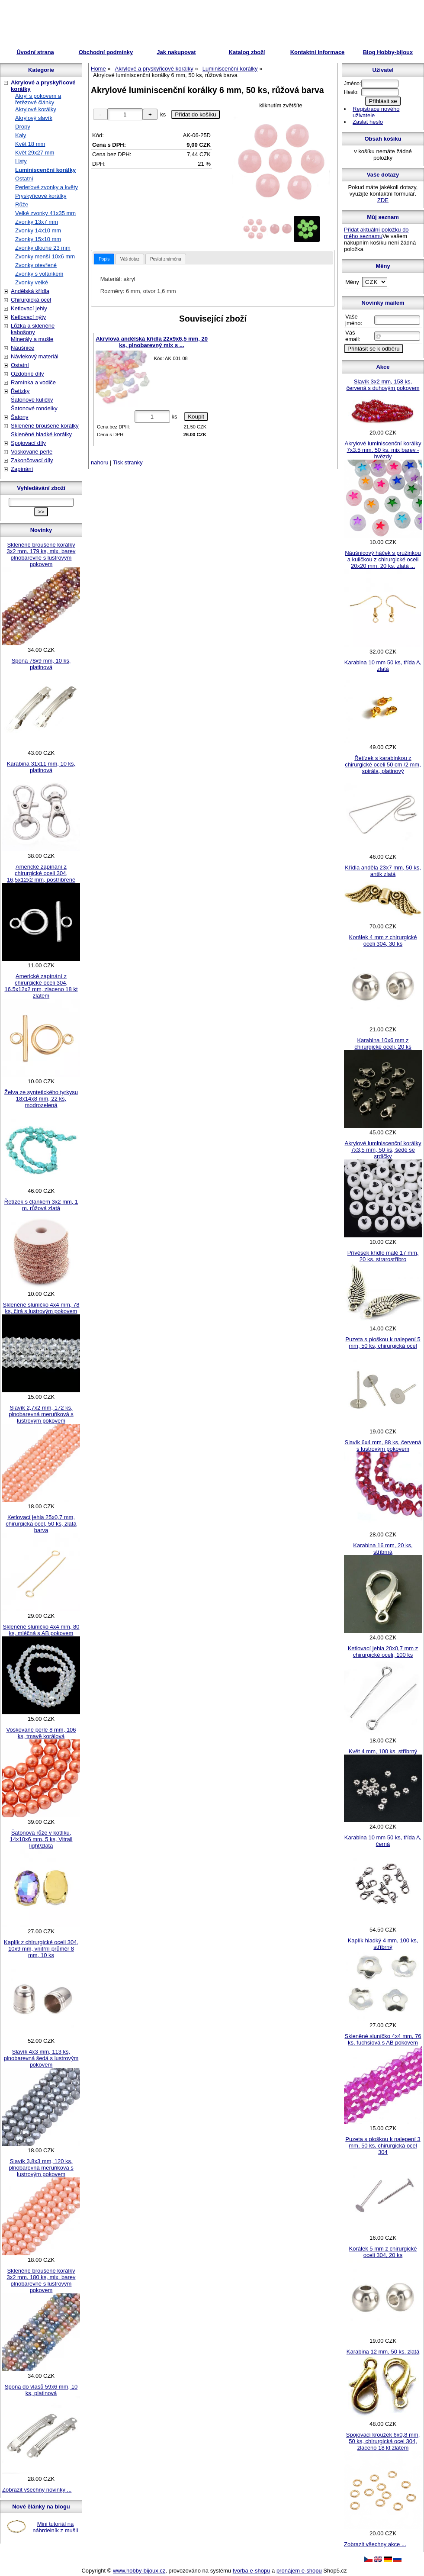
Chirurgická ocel (31, 299)
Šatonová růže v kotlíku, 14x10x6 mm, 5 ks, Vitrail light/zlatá (41, 1839)
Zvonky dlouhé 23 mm (43, 248)
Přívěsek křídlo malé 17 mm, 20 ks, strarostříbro (383, 1255)
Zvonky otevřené (36, 265)
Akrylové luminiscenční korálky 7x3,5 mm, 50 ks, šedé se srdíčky (382, 1149)
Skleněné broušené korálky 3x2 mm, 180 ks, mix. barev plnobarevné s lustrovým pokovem (41, 2280)
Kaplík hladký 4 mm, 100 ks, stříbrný (383, 1943)
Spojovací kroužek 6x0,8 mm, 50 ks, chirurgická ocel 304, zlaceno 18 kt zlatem (383, 2441)
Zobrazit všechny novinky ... (36, 2489)
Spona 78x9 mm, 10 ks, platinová (41, 663)
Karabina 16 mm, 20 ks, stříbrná (382, 1548)
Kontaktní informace (317, 52)
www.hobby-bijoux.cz (139, 2570)
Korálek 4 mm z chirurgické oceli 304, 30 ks (383, 940)
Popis (104, 259)
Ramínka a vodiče (33, 382)
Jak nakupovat (176, 52)
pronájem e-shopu (299, 2570)
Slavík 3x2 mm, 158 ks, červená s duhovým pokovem (382, 384)
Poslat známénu (165, 259)
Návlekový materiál (34, 356)
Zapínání (22, 469)
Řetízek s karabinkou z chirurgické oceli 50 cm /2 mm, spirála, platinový (383, 764)
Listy (21, 161)
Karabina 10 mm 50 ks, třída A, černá (382, 1840)
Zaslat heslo (368, 122)
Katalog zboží (247, 52)
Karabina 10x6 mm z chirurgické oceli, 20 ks (382, 1043)
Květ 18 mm (30, 144)
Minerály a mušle (32, 339)
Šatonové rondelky (34, 408)
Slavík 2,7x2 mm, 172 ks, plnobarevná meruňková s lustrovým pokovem (41, 1414)
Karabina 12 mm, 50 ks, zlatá (383, 2351)
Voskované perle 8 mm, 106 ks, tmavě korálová (41, 1732)
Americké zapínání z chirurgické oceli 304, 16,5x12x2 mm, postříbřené (41, 873)
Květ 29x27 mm (34, 152)
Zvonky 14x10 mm (38, 230)
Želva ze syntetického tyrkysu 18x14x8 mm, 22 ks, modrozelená (41, 1098)
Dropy (22, 126)
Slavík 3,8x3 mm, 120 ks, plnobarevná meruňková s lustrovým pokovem (41, 2167)
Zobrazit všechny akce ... (375, 2544)
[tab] (104, 259)
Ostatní (24, 178)
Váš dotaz (129, 259)
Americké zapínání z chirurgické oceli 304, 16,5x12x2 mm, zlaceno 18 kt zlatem (40, 986)
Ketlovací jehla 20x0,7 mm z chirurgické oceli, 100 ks (383, 1651)
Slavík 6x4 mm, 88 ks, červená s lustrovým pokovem (382, 1445)
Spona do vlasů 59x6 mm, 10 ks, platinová (41, 2389)
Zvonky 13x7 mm (36, 222)
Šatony (19, 417)
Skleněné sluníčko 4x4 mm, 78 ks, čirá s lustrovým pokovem (41, 1307)
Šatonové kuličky (32, 399)
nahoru (99, 462)
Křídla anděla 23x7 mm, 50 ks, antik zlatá (383, 870)
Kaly (20, 135)
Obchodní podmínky (106, 52)
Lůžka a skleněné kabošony (33, 328)
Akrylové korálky (35, 109)
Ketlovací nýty (28, 317)
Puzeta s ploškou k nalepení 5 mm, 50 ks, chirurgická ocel (382, 1342)
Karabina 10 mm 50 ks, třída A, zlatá (382, 665)
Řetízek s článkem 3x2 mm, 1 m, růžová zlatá (41, 1204)
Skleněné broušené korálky (45, 425)
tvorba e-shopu (251, 2570)
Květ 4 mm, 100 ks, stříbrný (383, 1751)
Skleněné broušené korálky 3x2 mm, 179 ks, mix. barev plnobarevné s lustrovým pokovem (41, 554)
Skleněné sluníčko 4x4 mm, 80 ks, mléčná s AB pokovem (41, 1629)
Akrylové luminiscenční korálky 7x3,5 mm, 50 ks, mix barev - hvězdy (382, 450)
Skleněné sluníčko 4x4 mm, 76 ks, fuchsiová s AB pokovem (382, 2039)
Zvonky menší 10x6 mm (45, 256)
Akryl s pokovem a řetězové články (38, 99)
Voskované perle (31, 451)
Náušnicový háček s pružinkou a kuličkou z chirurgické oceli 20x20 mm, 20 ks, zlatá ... (383, 559)
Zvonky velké (31, 282)
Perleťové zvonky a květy (46, 187)
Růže (21, 204)
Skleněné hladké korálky (41, 434)
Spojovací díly (28, 443)
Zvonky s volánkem (39, 273)
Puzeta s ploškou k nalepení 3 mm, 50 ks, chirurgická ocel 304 (382, 2145)
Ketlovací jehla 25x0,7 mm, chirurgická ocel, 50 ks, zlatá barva (41, 1523)
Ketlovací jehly (29, 308)
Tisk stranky (128, 462)
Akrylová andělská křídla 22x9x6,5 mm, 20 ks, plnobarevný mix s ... (152, 341)
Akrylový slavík (33, 118)
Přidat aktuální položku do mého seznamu (376, 232)
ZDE (383, 200)
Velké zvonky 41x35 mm (45, 213)
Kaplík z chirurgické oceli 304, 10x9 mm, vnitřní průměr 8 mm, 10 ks (41, 1948)
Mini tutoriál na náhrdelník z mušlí (55, 2527)
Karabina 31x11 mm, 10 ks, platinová (41, 766)
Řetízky (20, 391)
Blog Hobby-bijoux (388, 52)
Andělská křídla (30, 291)
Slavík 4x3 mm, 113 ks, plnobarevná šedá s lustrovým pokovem (41, 2058)
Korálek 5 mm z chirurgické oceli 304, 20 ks (383, 2251)
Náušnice (22, 348)
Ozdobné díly (27, 373)
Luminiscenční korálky (45, 170)
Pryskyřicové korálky (40, 196)
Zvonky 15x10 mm (38, 239)
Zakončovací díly (32, 460)
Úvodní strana (35, 52)
